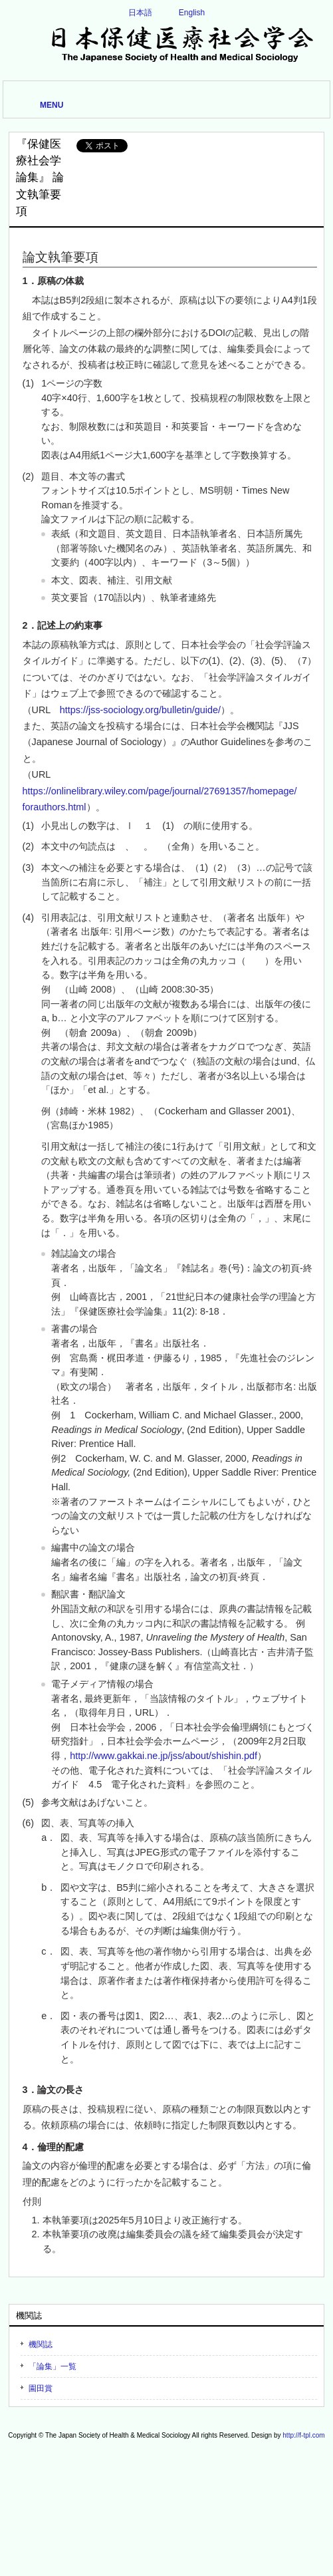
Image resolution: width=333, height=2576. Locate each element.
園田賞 (41, 2388)
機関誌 (41, 2344)
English (192, 12)
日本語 (140, 12)
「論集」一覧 (52, 2366)
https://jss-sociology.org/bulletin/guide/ (140, 710)
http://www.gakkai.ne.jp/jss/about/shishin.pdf (163, 1755)
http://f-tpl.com (303, 2435)
